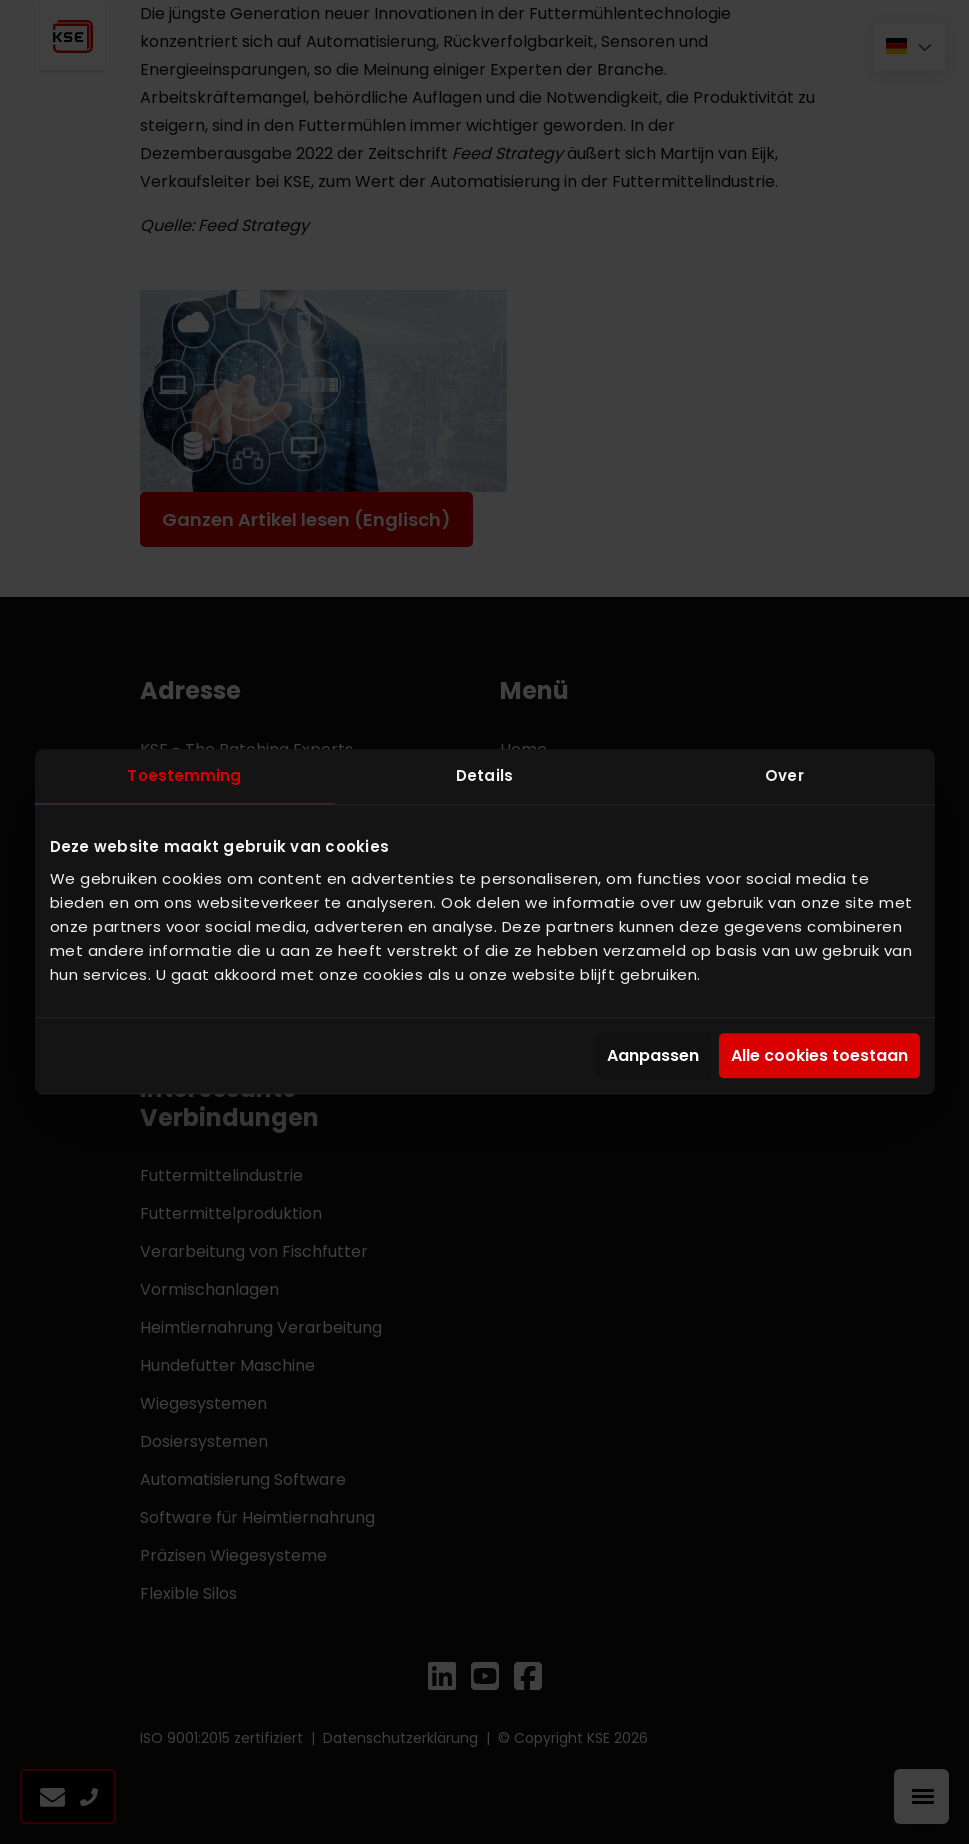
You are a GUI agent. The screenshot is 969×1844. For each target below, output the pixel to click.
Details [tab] (484, 775)
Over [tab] (784, 775)
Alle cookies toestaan (819, 1055)
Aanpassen (653, 1055)
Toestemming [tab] (184, 775)
